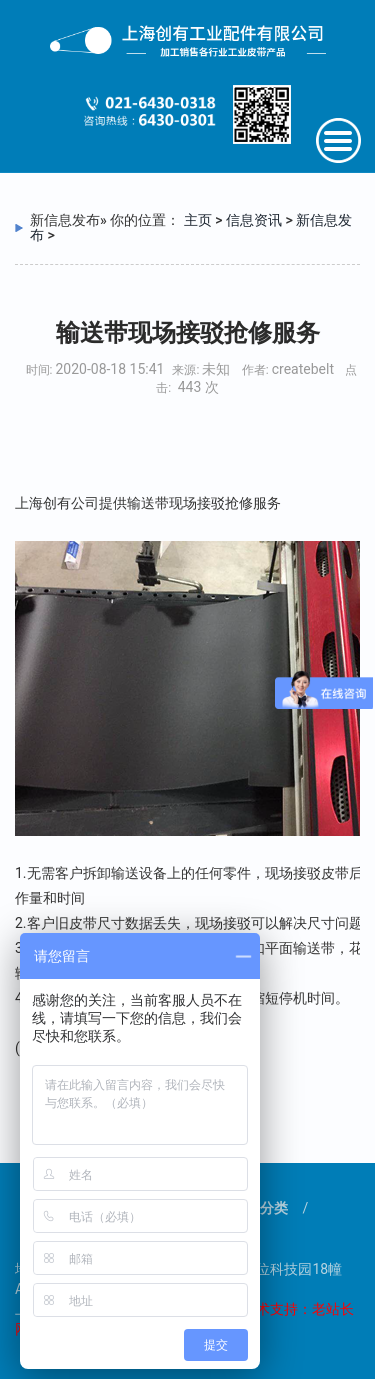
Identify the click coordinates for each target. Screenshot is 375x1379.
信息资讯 (254, 220)
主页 (198, 220)
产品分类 (260, 1208)
